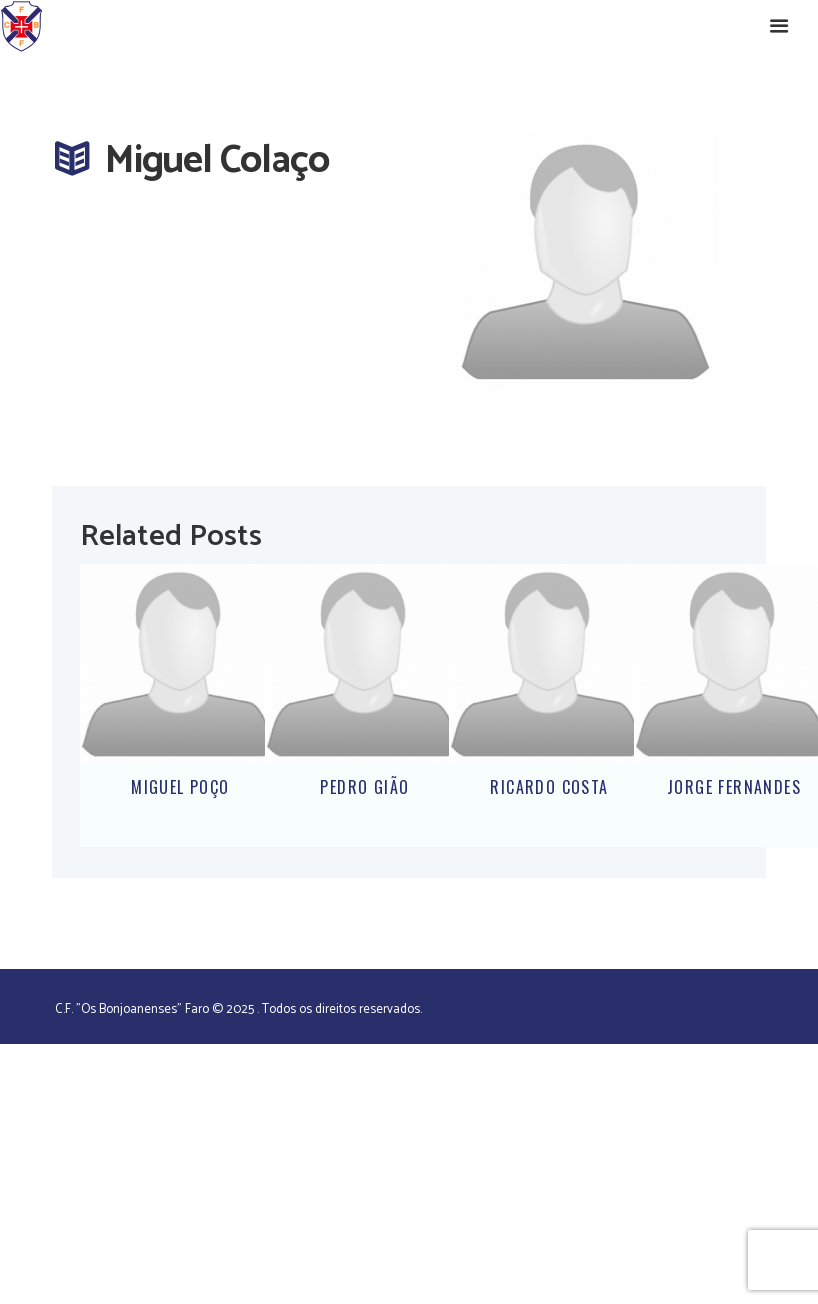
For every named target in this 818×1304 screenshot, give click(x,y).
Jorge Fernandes (734, 787)
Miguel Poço (180, 787)
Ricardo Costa (549, 787)
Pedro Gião (364, 787)
